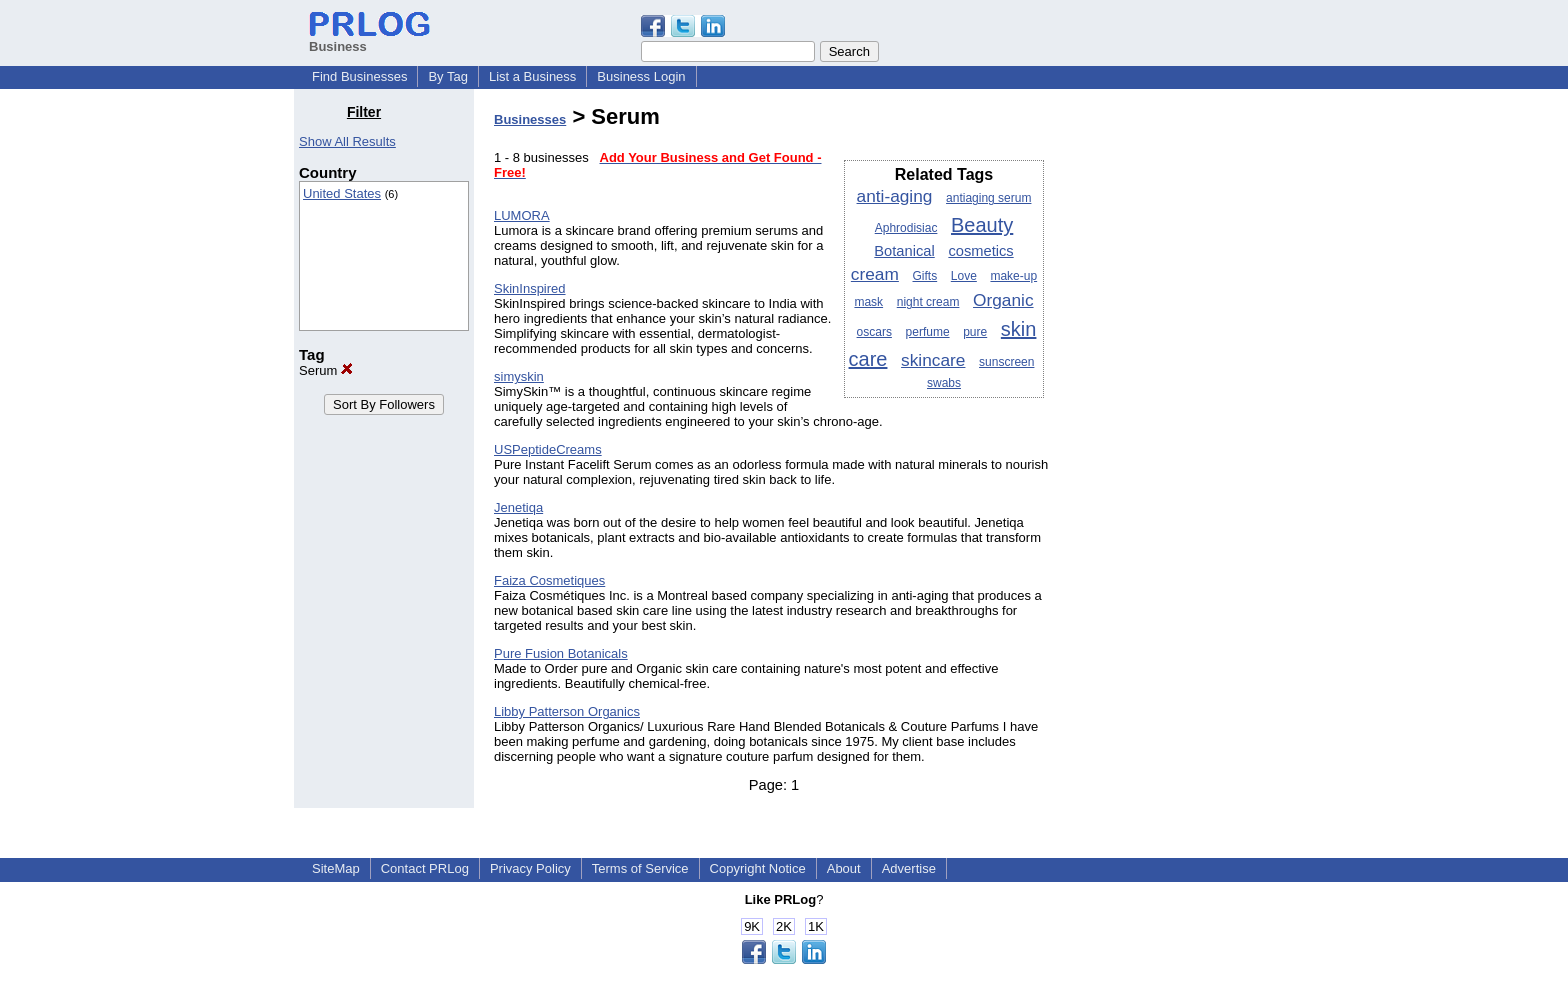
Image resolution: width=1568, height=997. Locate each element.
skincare (933, 360)
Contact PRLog (425, 868)
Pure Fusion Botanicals (561, 653)
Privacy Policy (530, 868)
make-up (1013, 276)
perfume (928, 332)
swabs (944, 383)
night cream (928, 302)
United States (342, 193)
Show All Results (347, 141)
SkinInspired (530, 288)
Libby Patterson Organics (567, 711)
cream (875, 274)
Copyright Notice (758, 868)
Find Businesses (359, 76)
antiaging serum (988, 198)
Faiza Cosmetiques (549, 580)
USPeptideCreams (548, 449)
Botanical (904, 251)
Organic (1003, 300)
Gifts (925, 276)
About (844, 868)
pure (975, 332)
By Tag (448, 76)
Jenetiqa (518, 507)
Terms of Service (640, 868)
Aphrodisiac (906, 228)
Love (964, 276)
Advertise (909, 868)
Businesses (530, 119)
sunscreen (1006, 362)
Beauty (982, 225)
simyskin (519, 376)
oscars (874, 332)
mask (868, 302)
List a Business (532, 76)
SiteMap (336, 868)
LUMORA (522, 215)
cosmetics (980, 251)
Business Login (641, 76)
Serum (326, 370)
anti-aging (895, 196)
